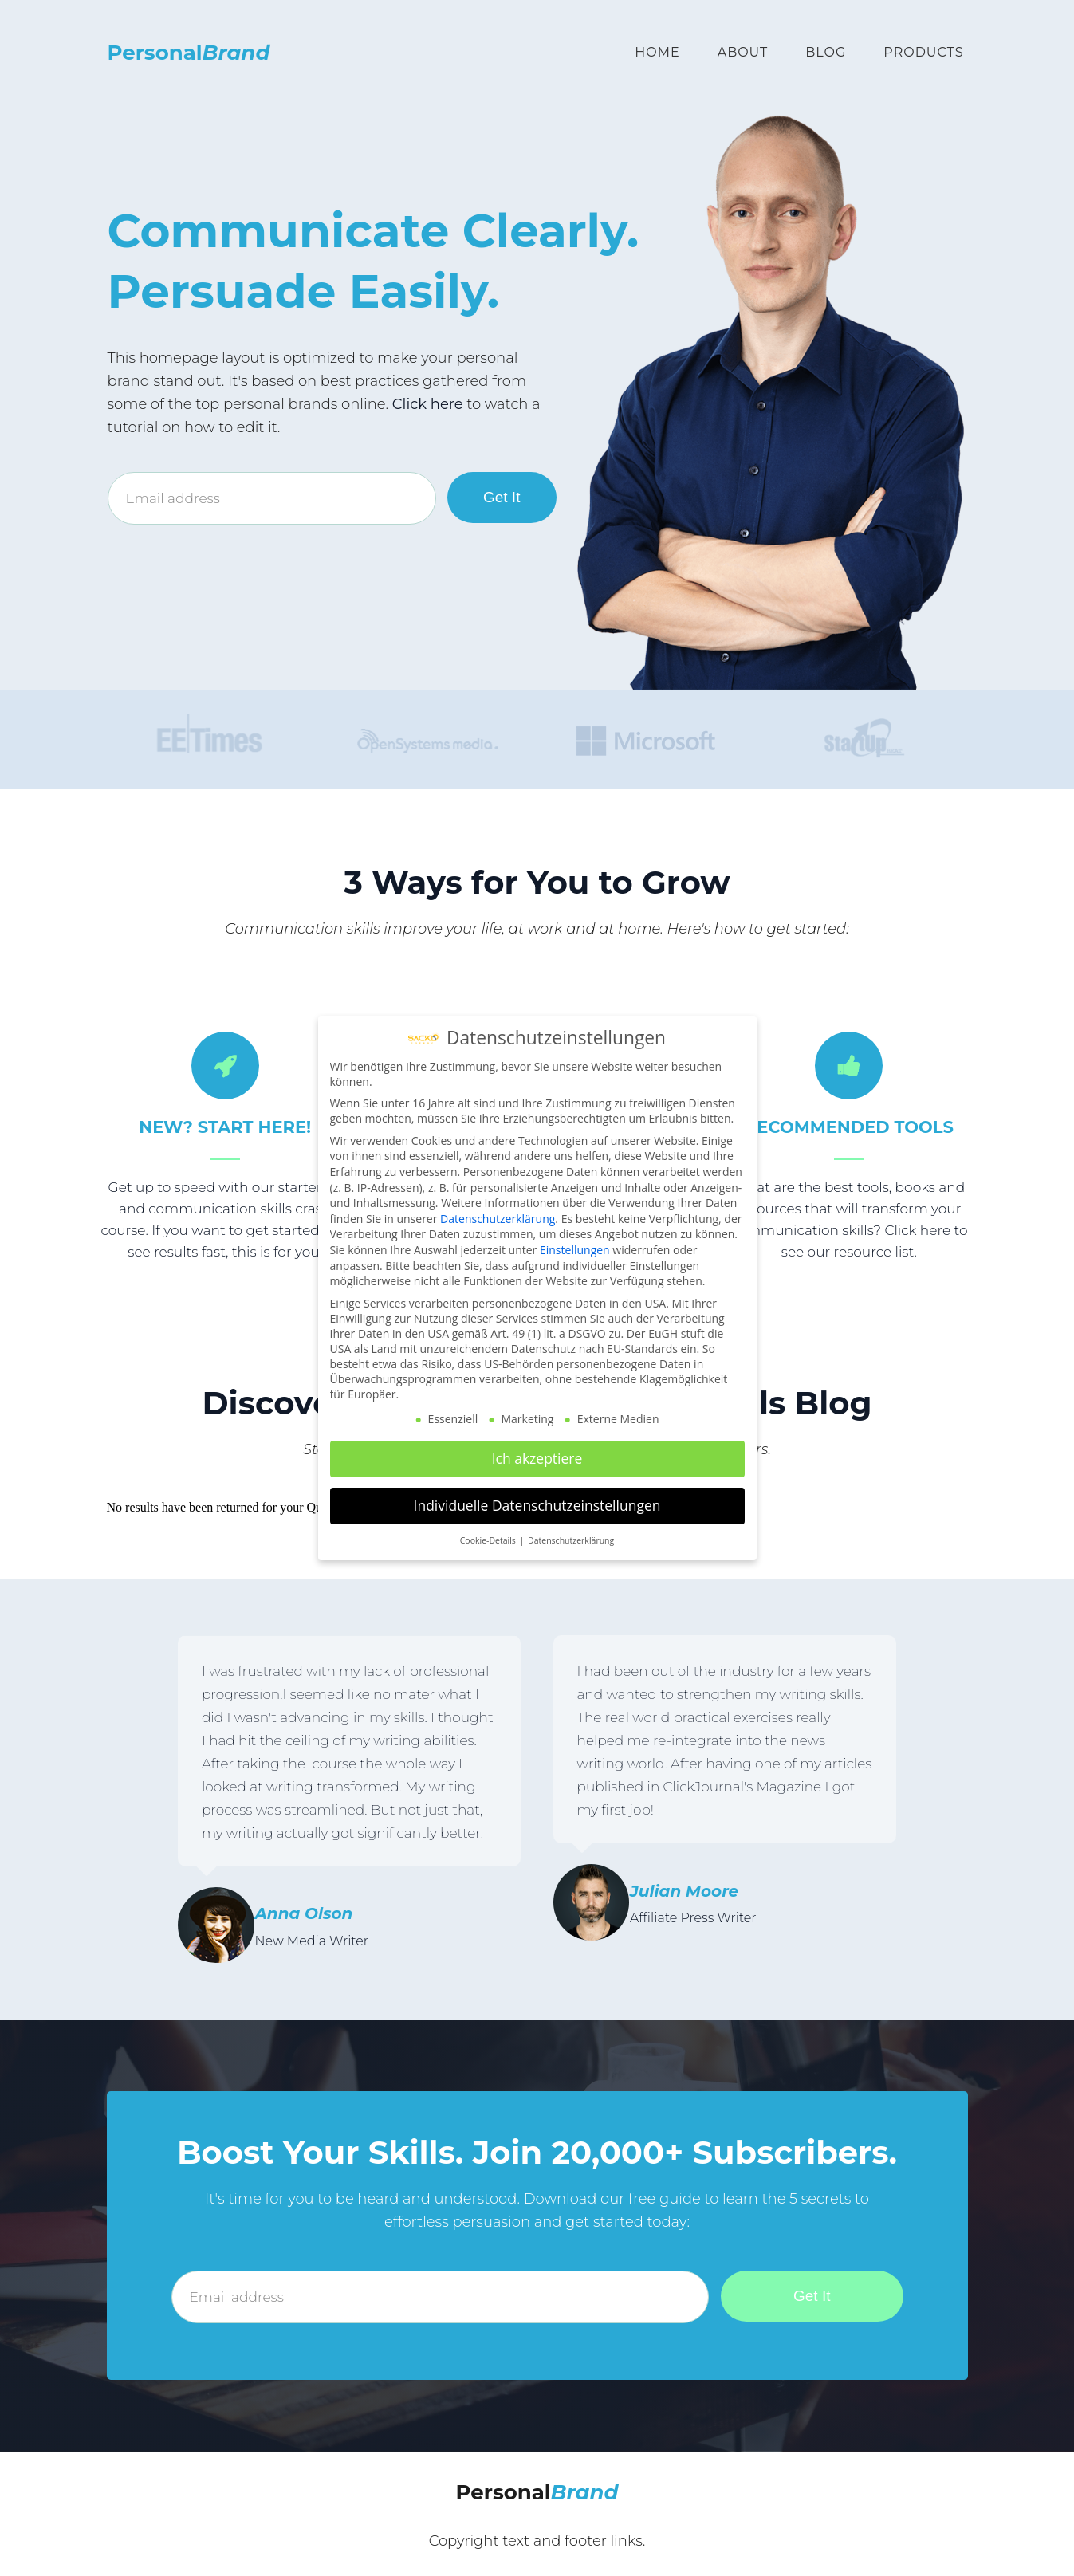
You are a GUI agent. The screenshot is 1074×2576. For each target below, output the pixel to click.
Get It (501, 497)
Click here (427, 404)
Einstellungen (575, 1249)
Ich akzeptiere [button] (537, 1458)
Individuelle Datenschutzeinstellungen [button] (537, 1505)
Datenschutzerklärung (497, 1218)
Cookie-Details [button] (489, 1540)
